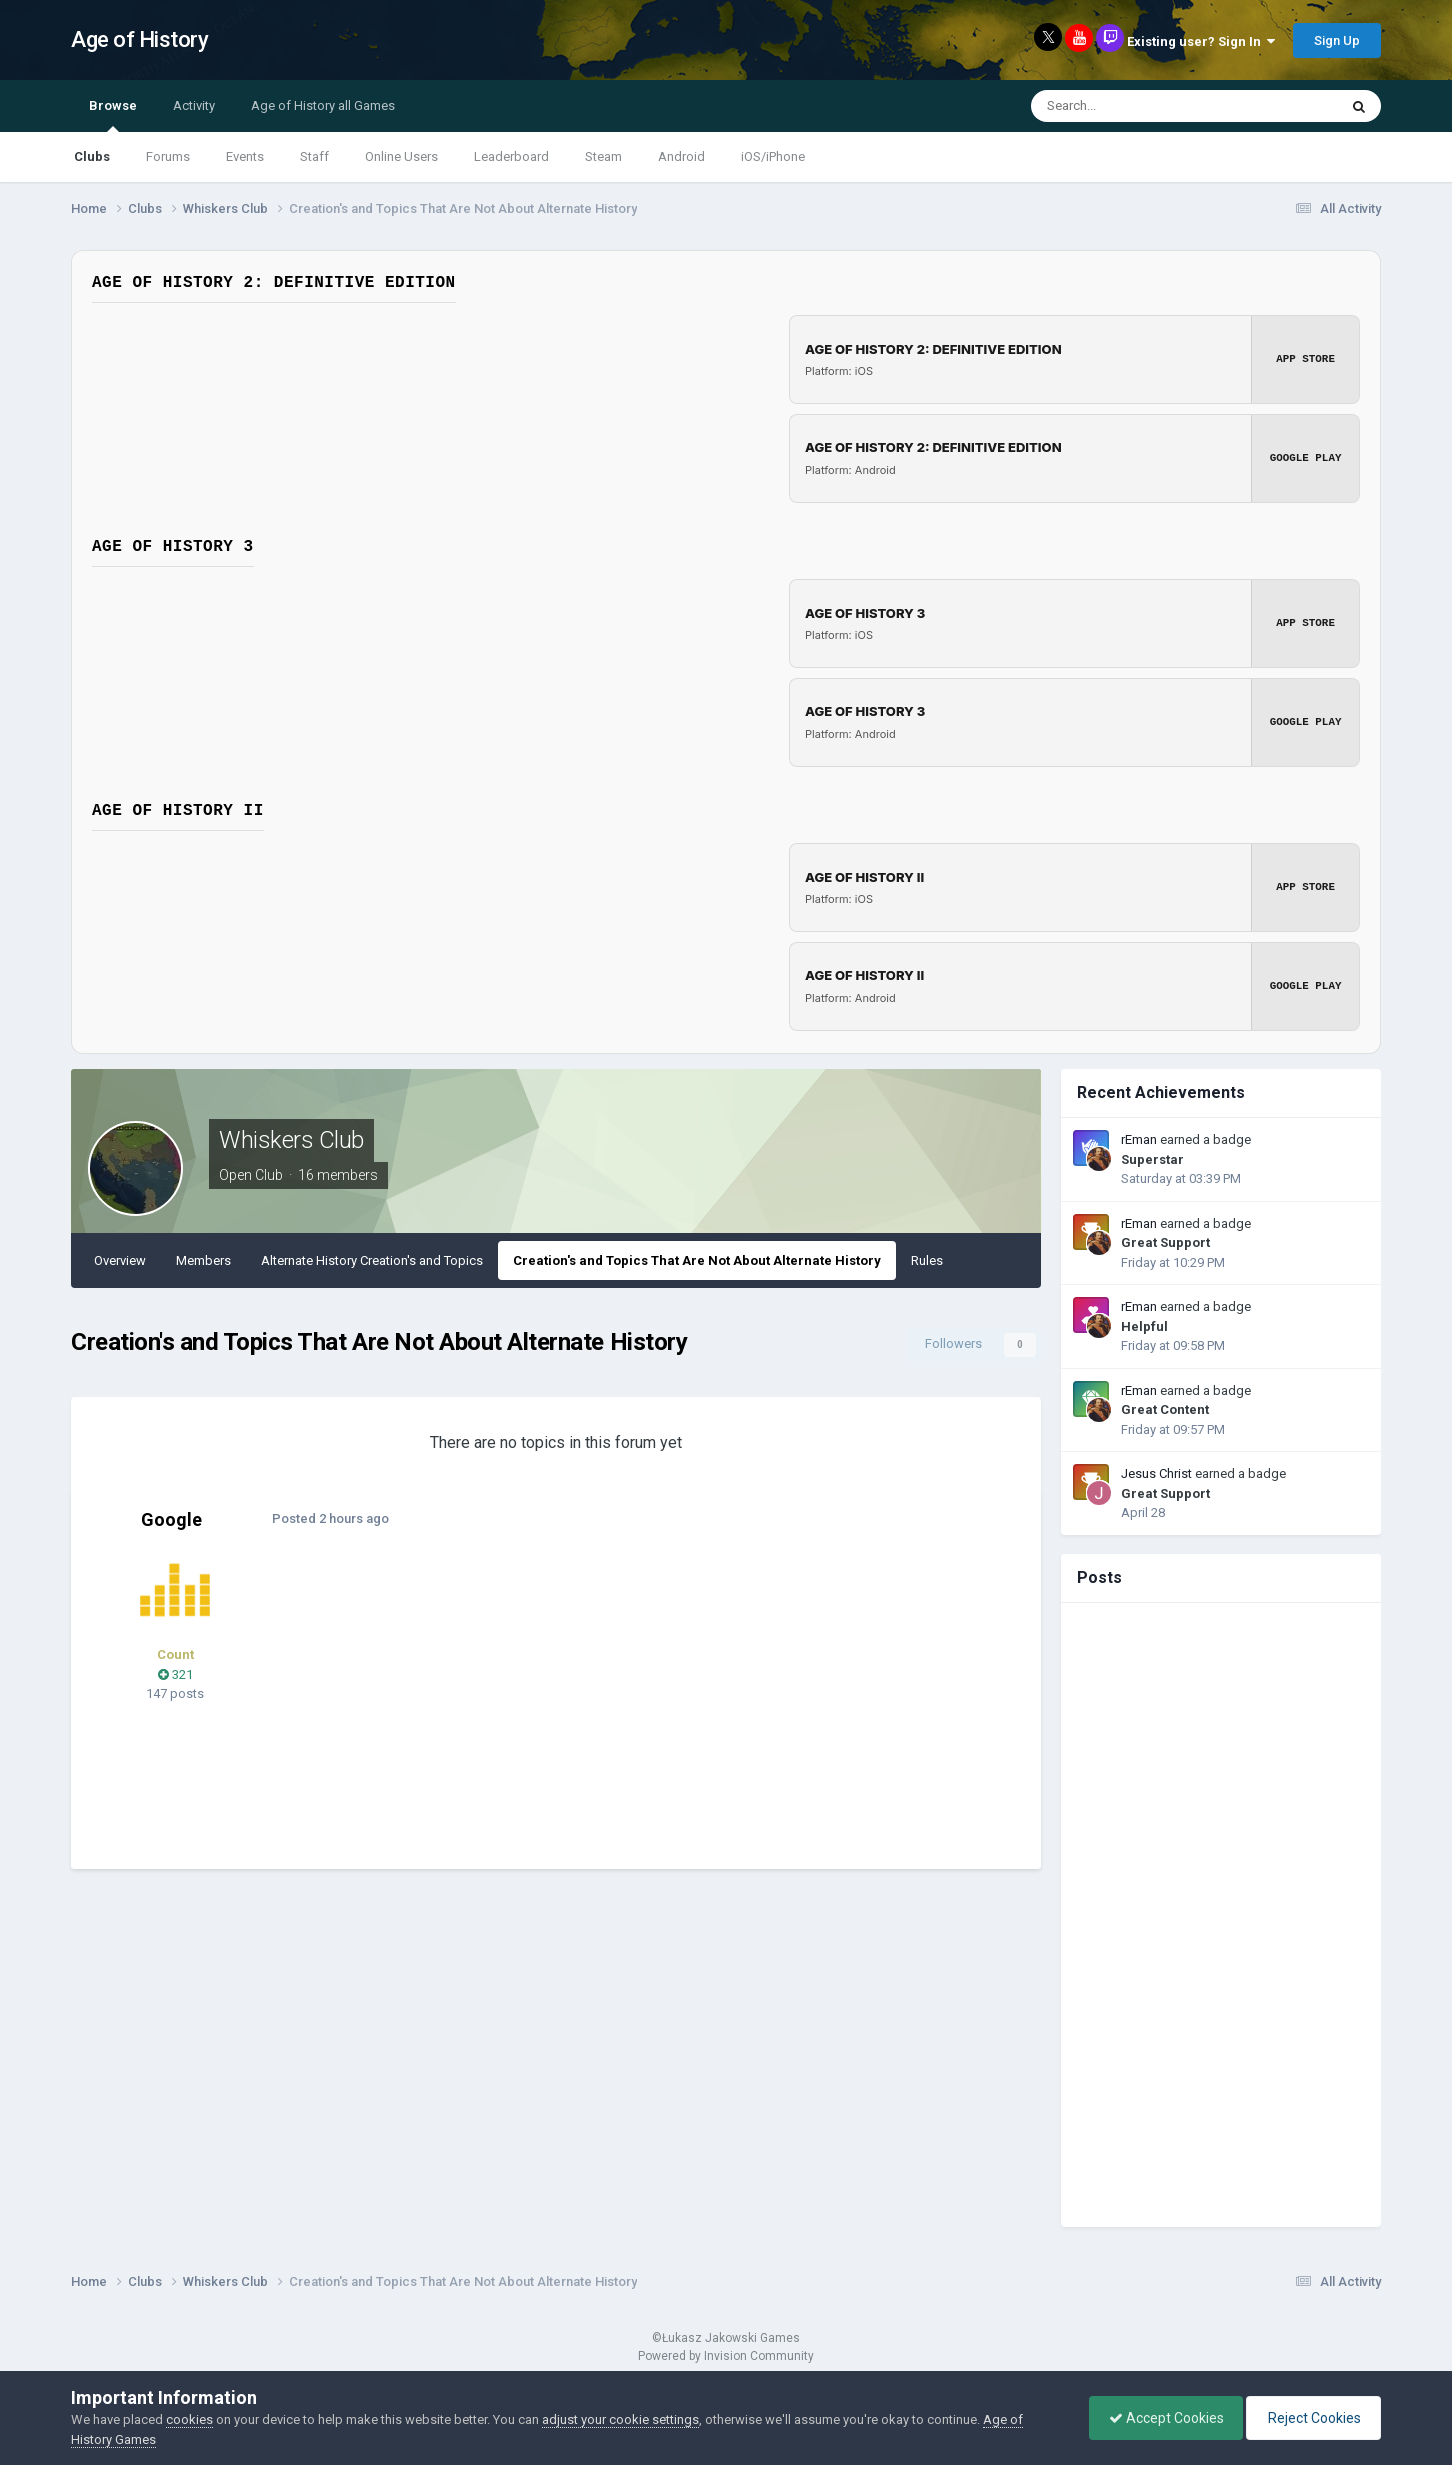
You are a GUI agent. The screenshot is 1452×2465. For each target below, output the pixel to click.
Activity (194, 105)
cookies (189, 2419)
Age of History (139, 39)
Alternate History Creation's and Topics (372, 1260)
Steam (603, 156)
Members (203, 1260)
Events (245, 156)
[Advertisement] (655, 1709)
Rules (927, 1260)
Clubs (92, 156)
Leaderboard (511, 156)
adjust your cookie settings (620, 2419)
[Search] (1133, 106)
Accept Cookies (1161, 2418)
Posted (329, 1518)
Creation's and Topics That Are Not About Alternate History (697, 1260)
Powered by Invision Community (726, 2356)
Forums (168, 156)
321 (175, 1674)
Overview (120, 1260)
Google (171, 1519)
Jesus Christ (1156, 1473)
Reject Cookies (1312, 2418)
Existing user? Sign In (1201, 41)
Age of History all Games (323, 105)
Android (681, 156)
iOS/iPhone (773, 156)
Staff (314, 156)
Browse (113, 115)
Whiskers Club (291, 1140)
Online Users (401, 156)
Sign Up (1337, 40)
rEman (1139, 1139)
